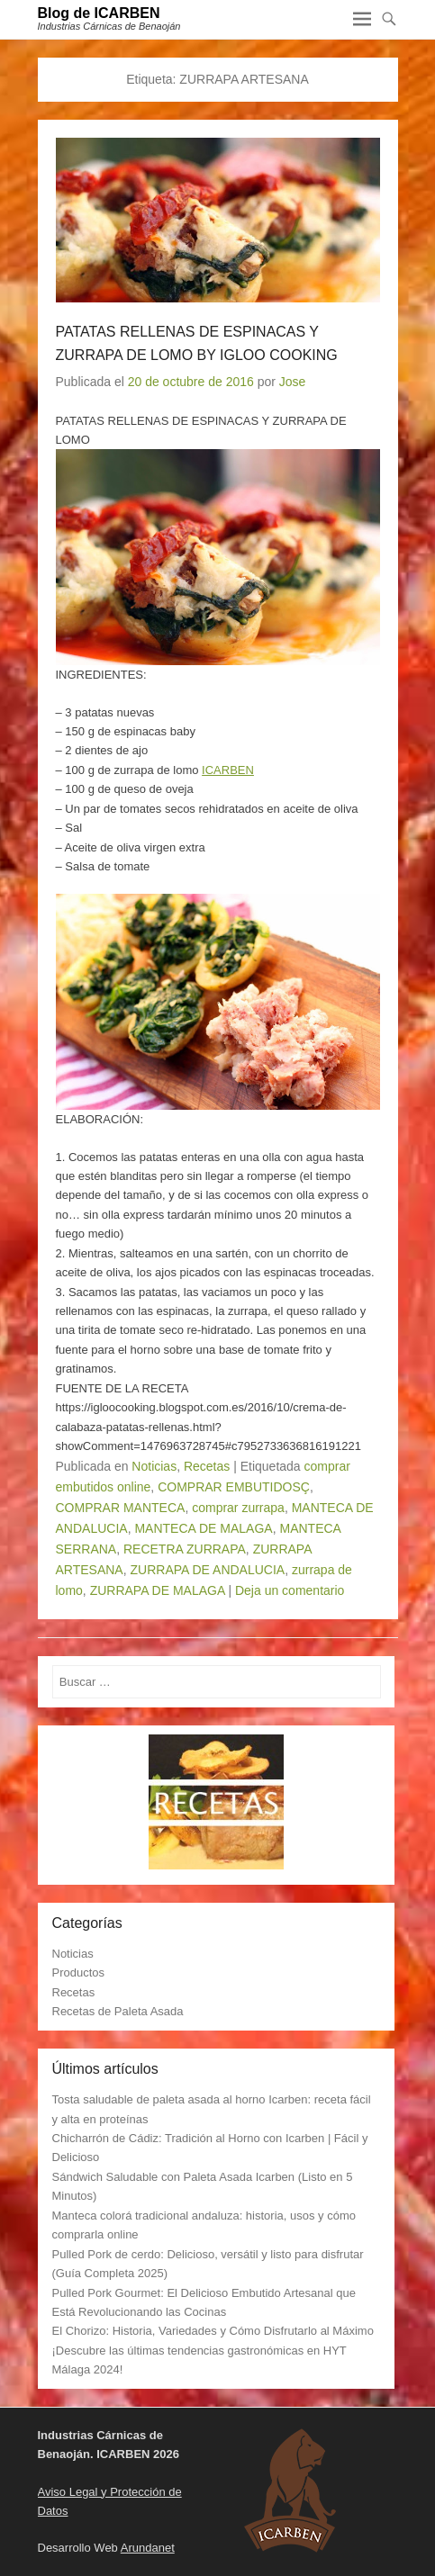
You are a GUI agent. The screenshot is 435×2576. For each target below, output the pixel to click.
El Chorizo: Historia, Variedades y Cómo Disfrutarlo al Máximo (213, 2330)
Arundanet (148, 2547)
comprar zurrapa (238, 1507)
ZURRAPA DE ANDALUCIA (208, 1570)
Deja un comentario (289, 1590)
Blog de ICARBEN (99, 13)
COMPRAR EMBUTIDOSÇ (234, 1487)
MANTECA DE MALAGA (203, 1528)
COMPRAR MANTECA (121, 1507)
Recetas (207, 1466)
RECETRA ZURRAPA (184, 1549)
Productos (78, 1972)
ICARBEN (228, 770)
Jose (292, 381)
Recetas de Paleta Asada (118, 2011)
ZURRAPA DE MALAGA (157, 1590)
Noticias (154, 1466)
